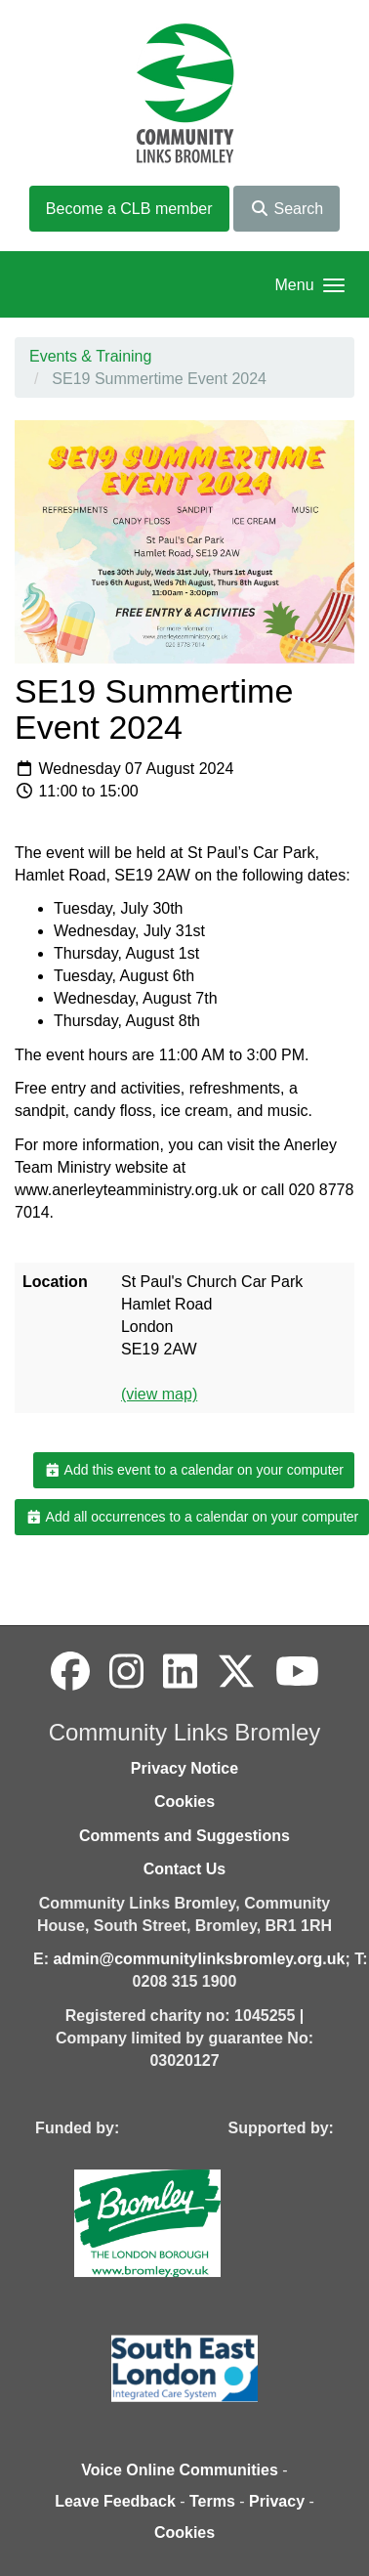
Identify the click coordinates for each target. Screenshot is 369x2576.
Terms (212, 2501)
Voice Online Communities (179, 2470)
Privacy (277, 2501)
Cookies (184, 1801)
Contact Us (185, 1869)
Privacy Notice (184, 1768)
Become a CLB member (129, 208)
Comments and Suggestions (184, 1835)
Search (286, 208)
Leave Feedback (115, 2501)
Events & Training (90, 356)
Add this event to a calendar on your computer (194, 1470)
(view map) (159, 1394)
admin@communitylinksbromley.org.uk (199, 1959)
